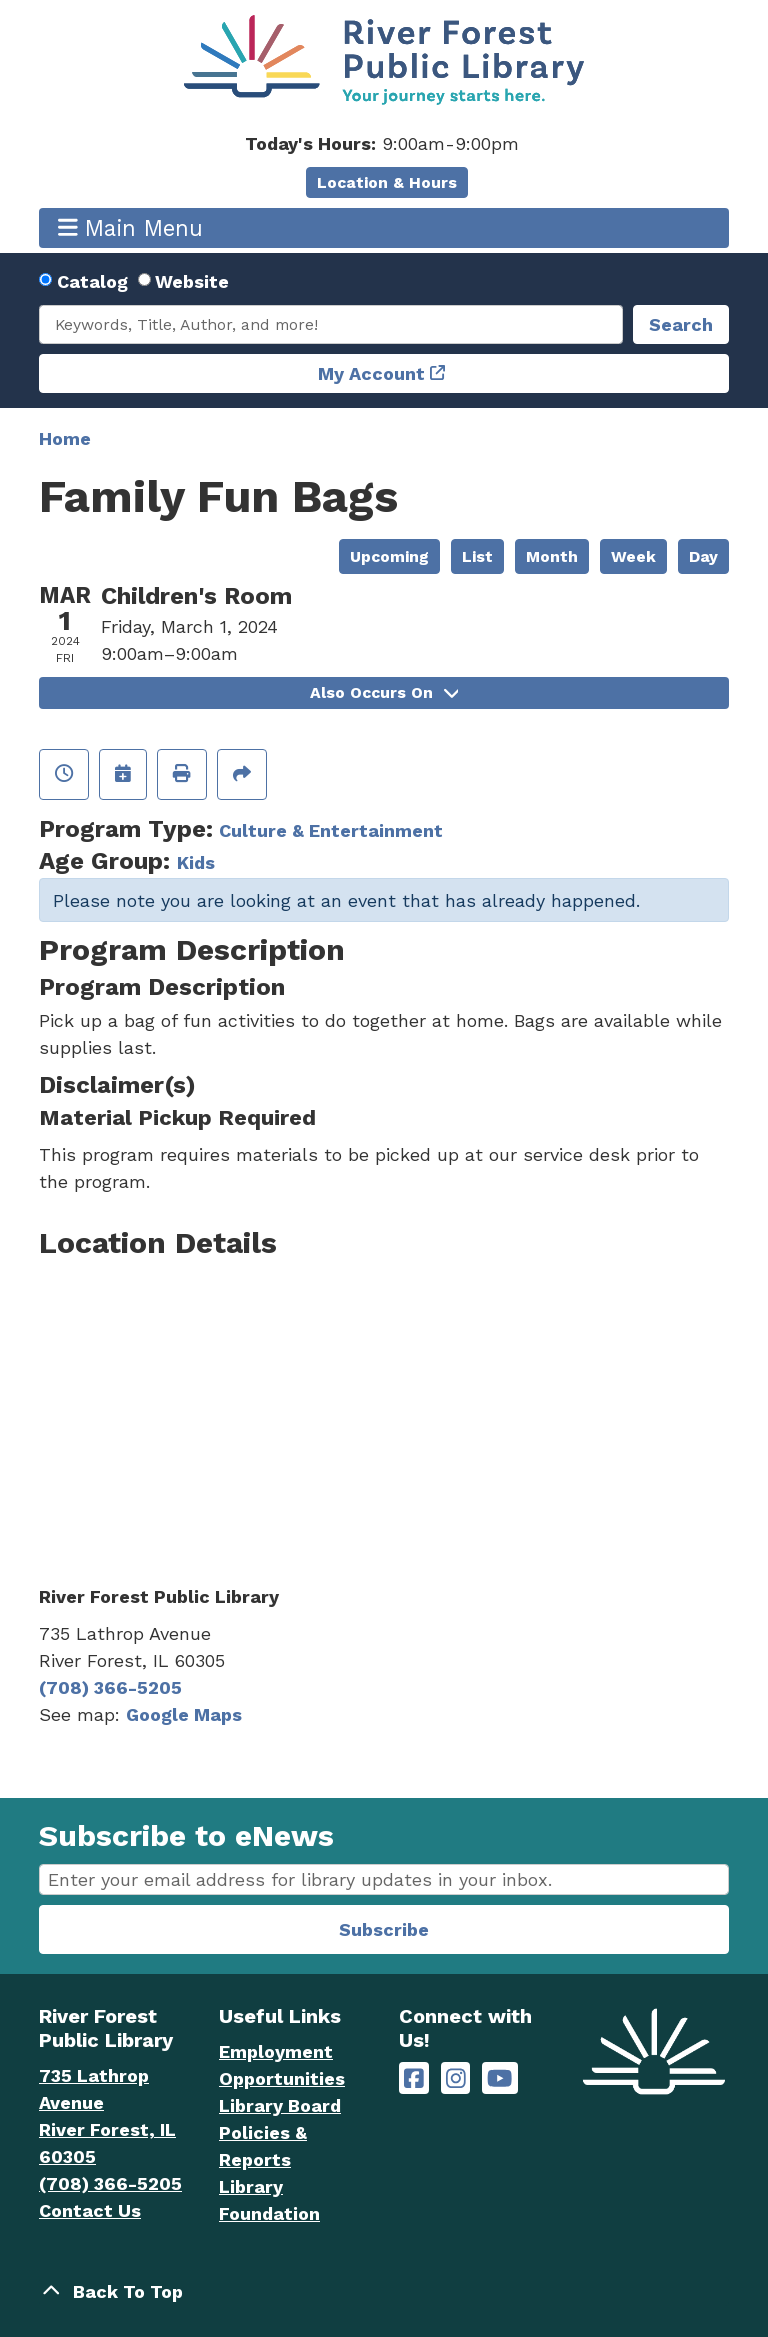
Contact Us (90, 2210)
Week (633, 556)
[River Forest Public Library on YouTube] (499, 2078)
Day (703, 556)
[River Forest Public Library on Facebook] (414, 2078)
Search (681, 324)
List (477, 556)
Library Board (280, 2105)
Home (65, 438)
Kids (196, 862)
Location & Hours (387, 182)
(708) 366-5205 (110, 1687)
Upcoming (389, 556)
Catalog (92, 281)
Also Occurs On (384, 692)
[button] (381, 143)
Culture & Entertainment (331, 830)
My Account (371, 373)
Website (192, 281)
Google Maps (184, 1714)
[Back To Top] (384, 2291)
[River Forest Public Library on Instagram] (456, 2078)
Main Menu (131, 227)
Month (552, 556)
